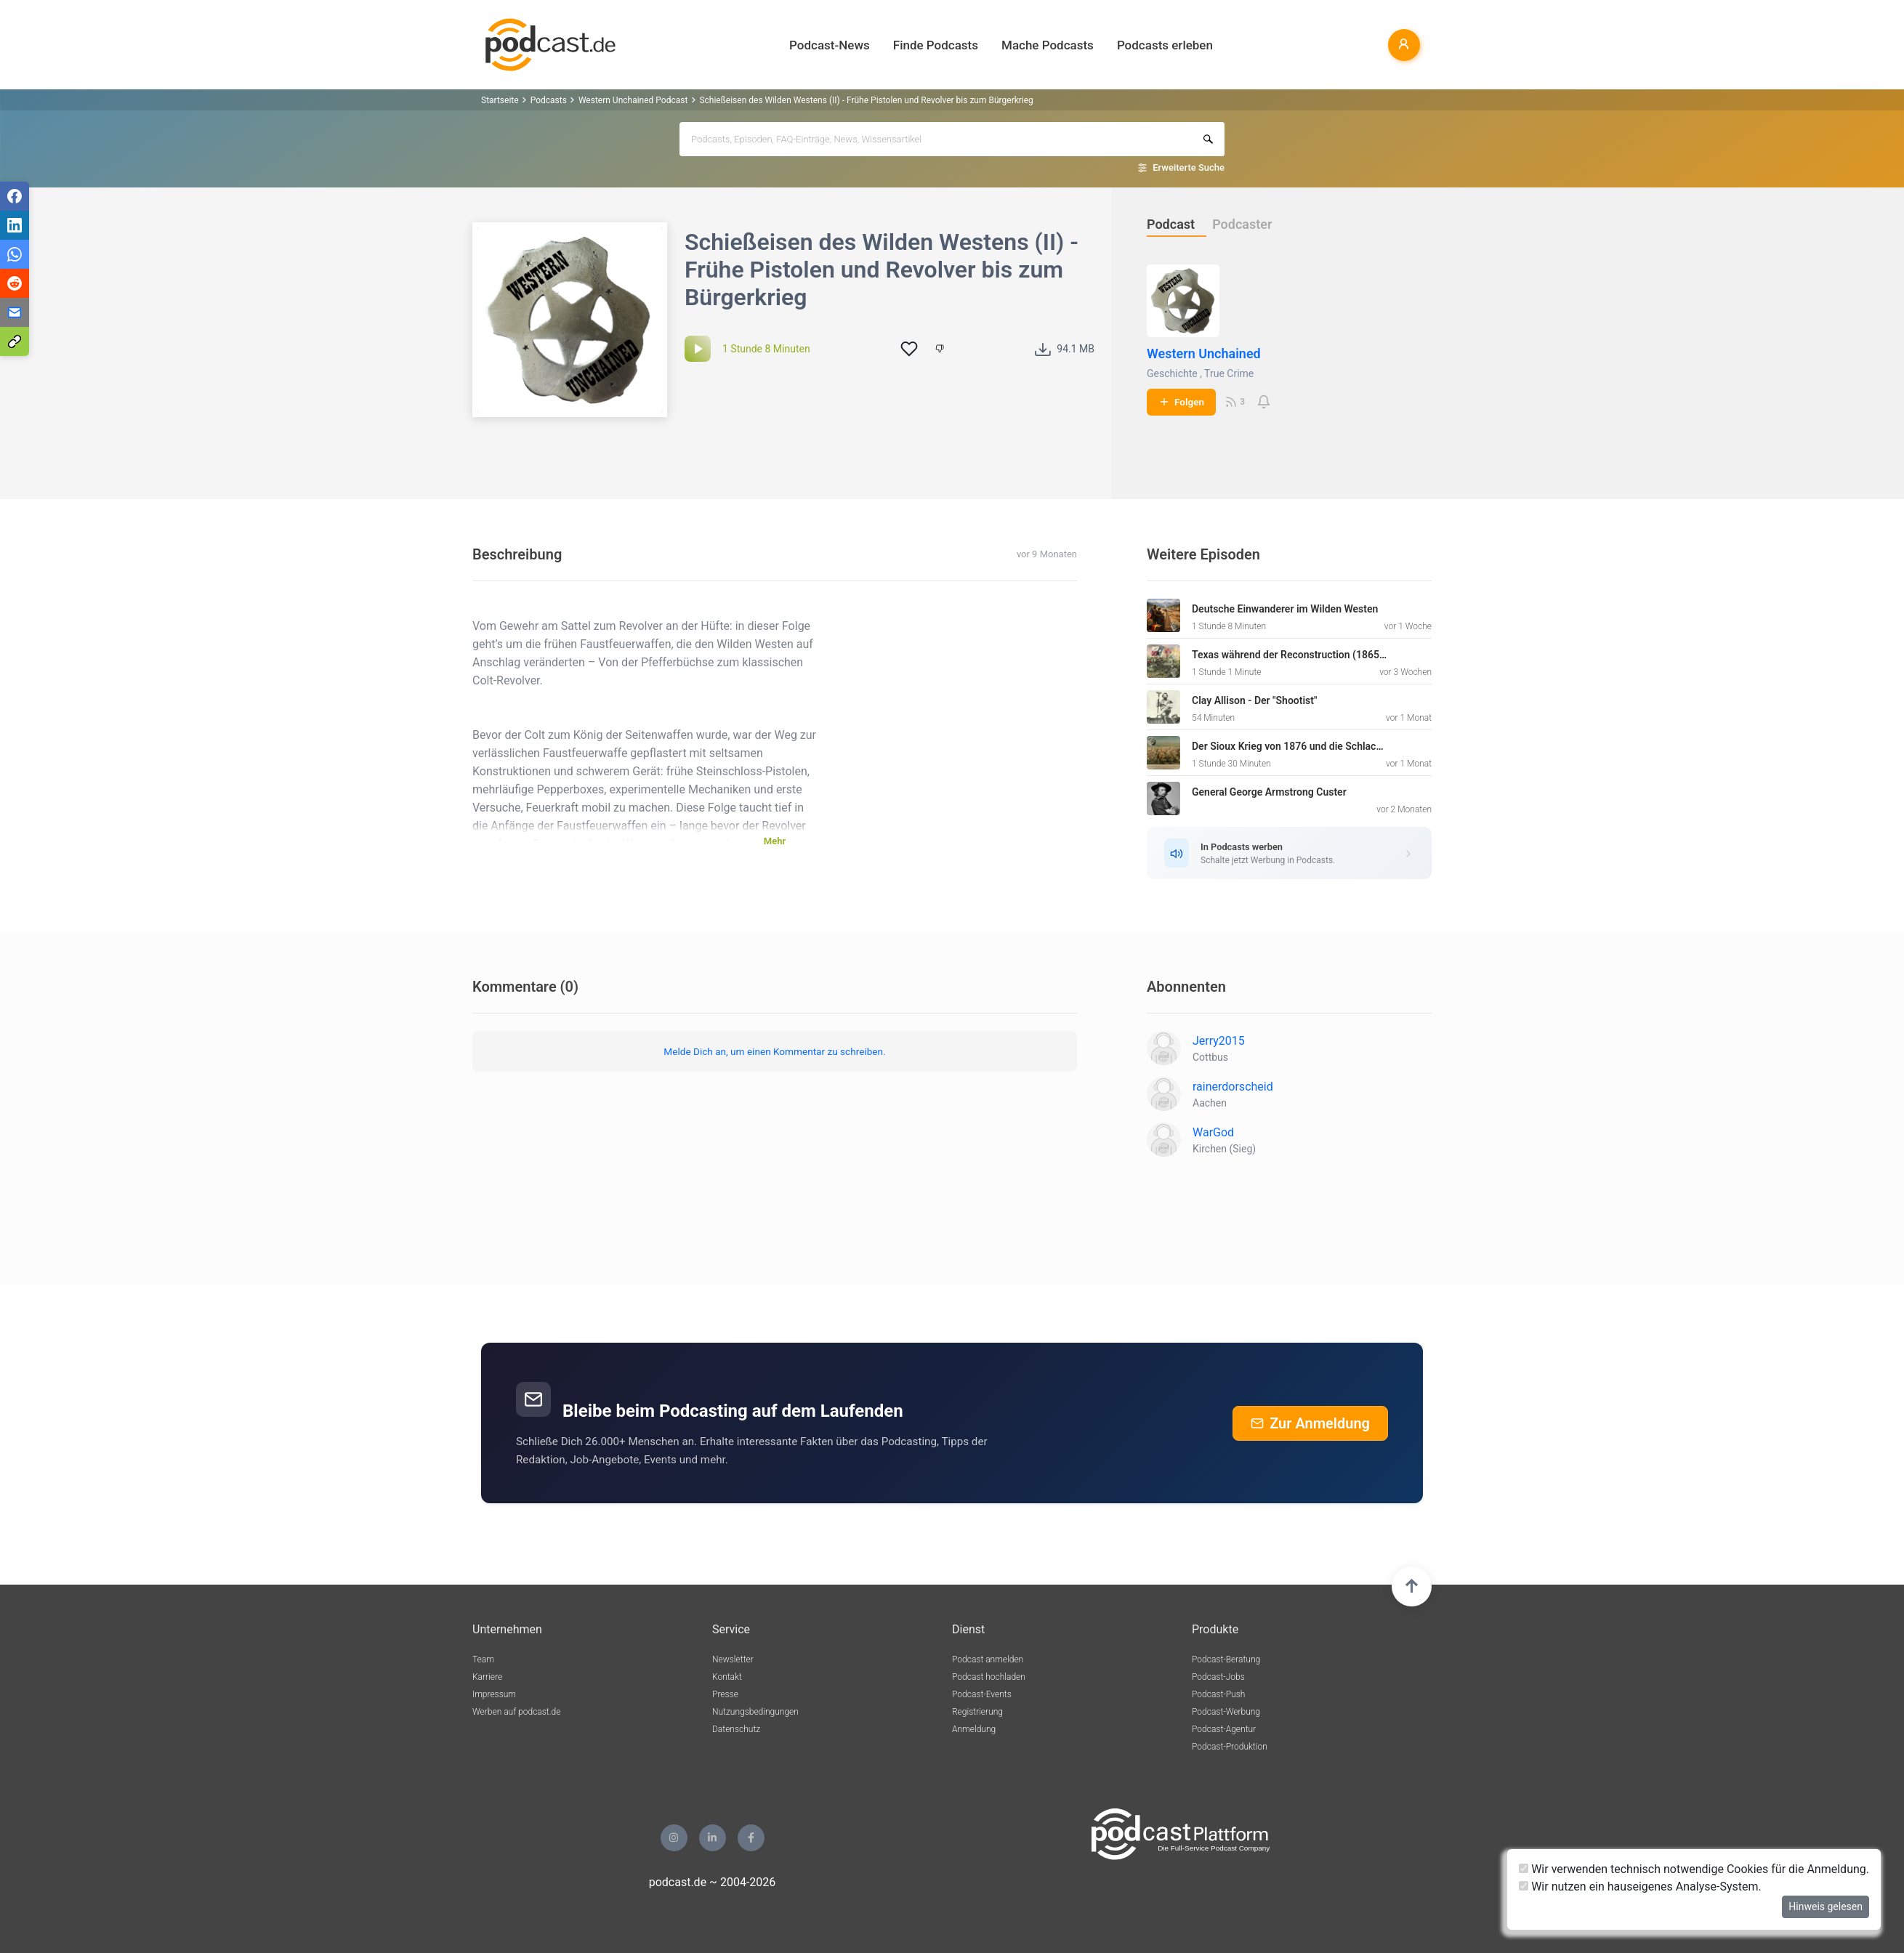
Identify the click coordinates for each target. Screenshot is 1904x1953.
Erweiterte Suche (1189, 167)
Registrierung (977, 1712)
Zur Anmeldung (1310, 1423)
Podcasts (549, 100)
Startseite (500, 100)
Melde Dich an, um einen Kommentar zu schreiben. (774, 1051)
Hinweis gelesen (1825, 1906)
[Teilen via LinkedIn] (14, 225)
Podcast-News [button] (829, 45)
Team (483, 1659)
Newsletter (733, 1659)
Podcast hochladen (988, 1677)
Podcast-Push (1218, 1694)
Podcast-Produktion (1229, 1747)
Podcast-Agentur (1224, 1729)
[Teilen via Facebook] (14, 196)
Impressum (494, 1694)
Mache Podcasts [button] (1047, 45)
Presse (725, 1694)
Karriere (487, 1677)
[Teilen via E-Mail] (14, 312)
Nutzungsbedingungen (755, 1712)
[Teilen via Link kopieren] (14, 341)
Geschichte (1172, 373)
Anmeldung (974, 1729)
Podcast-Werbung (1226, 1712)
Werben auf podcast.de (516, 1712)
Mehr (775, 841)
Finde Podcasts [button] (935, 45)
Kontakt (727, 1677)
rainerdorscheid (1233, 1086)
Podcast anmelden (987, 1659)
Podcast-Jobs (1218, 1677)
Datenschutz (736, 1729)
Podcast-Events (982, 1694)
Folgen (1181, 402)
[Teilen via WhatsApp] (14, 254)
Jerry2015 (1219, 1041)
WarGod (1213, 1132)
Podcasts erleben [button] (1165, 45)
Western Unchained (1204, 353)
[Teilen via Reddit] (14, 283)
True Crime (1229, 373)
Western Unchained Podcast (633, 100)
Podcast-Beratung (1226, 1659)
